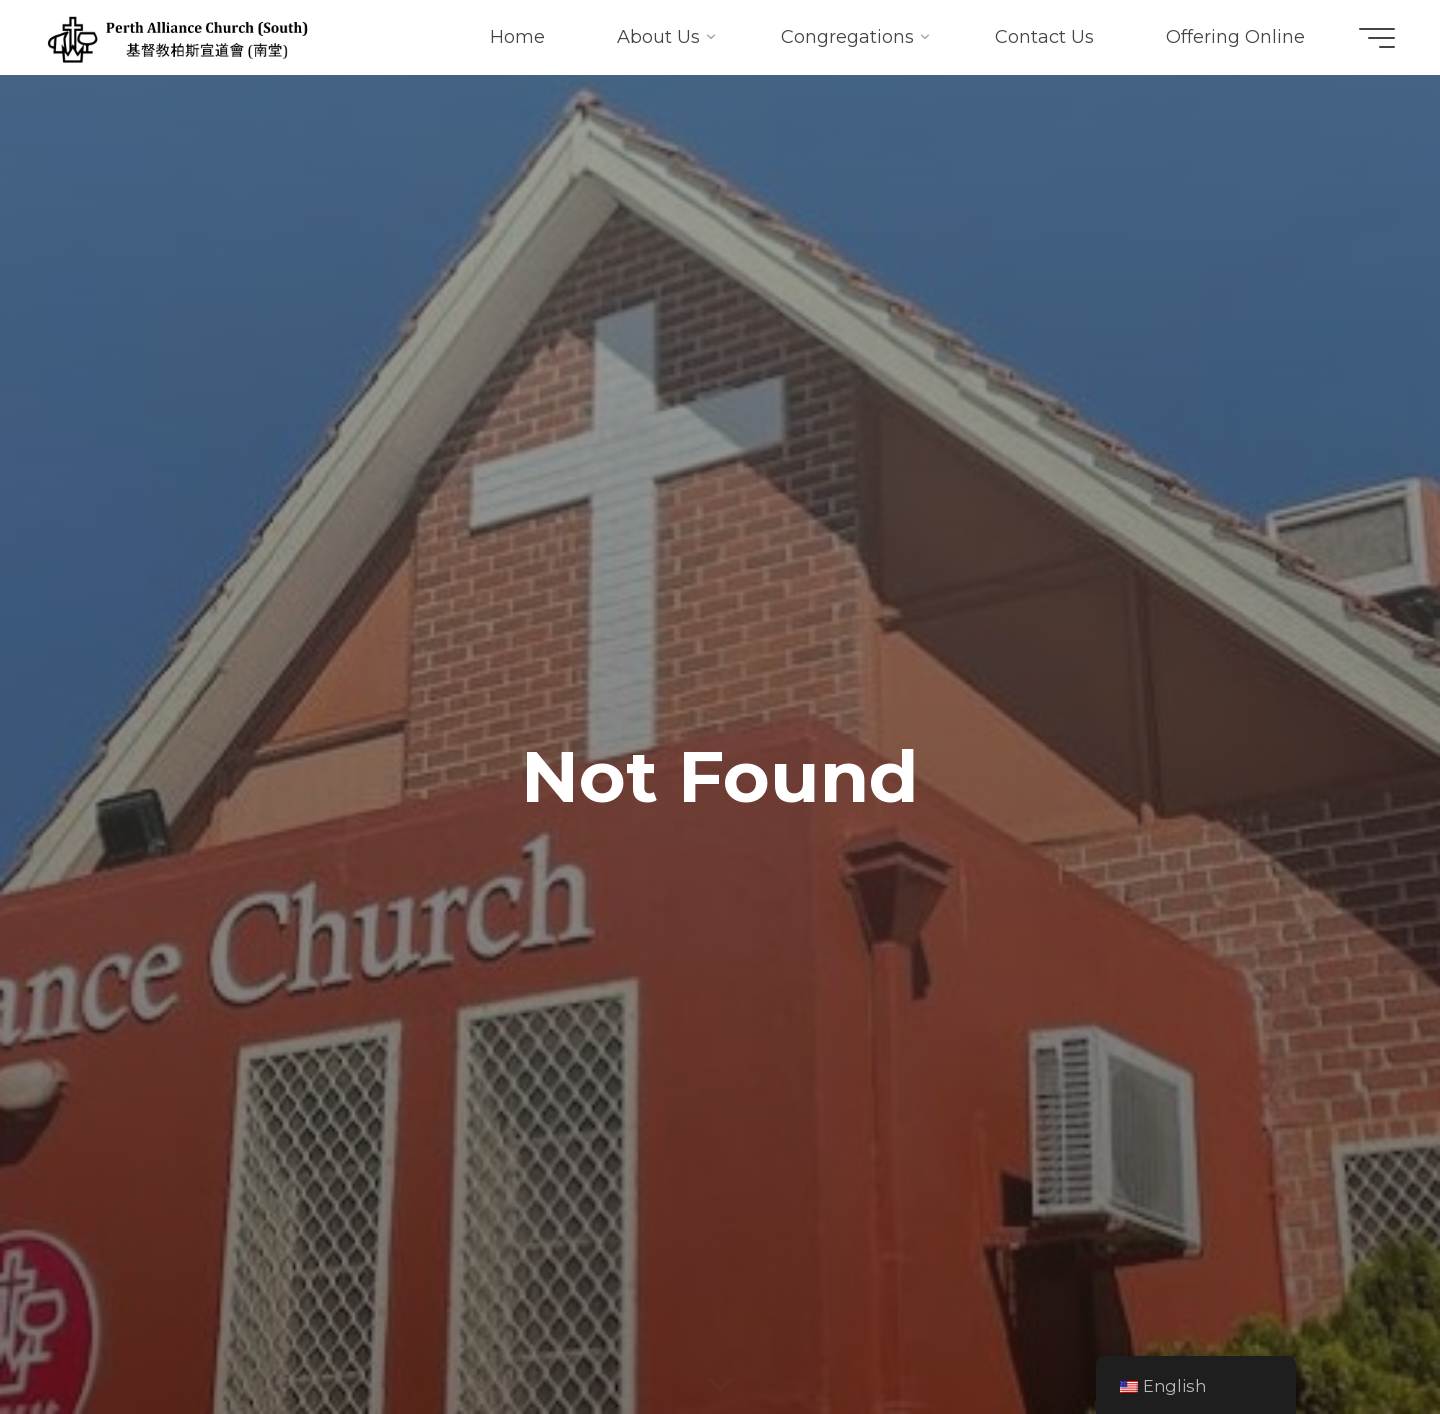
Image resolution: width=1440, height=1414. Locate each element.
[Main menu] (1377, 38)
